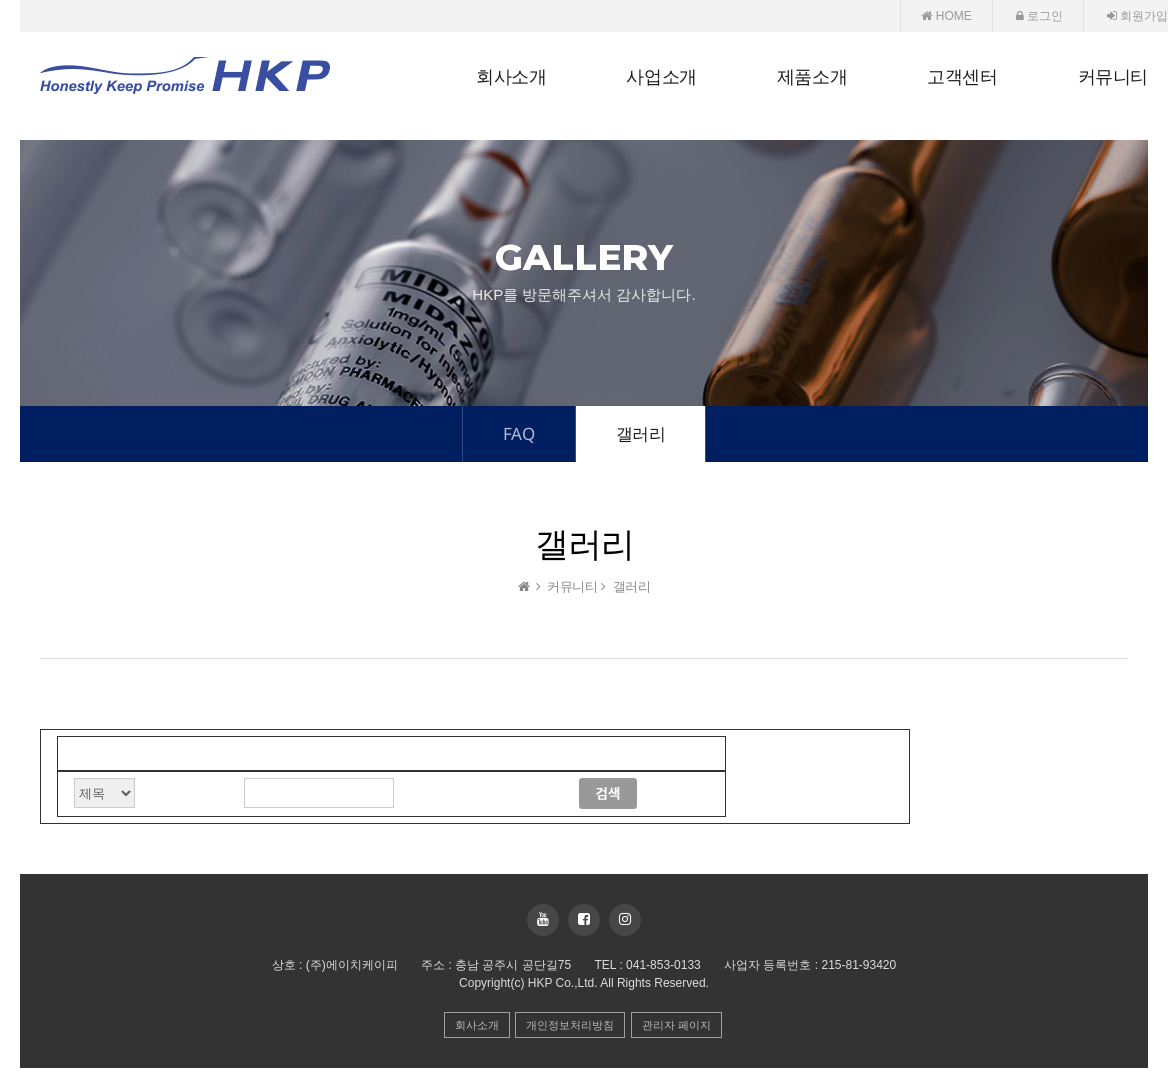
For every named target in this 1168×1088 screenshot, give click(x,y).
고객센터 (962, 77)
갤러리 (641, 433)
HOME (946, 16)
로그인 (1039, 16)
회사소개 (511, 77)
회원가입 (1137, 16)
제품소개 (812, 77)
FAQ (519, 433)
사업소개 (661, 77)
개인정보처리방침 (570, 1025)
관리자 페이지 (676, 1025)
